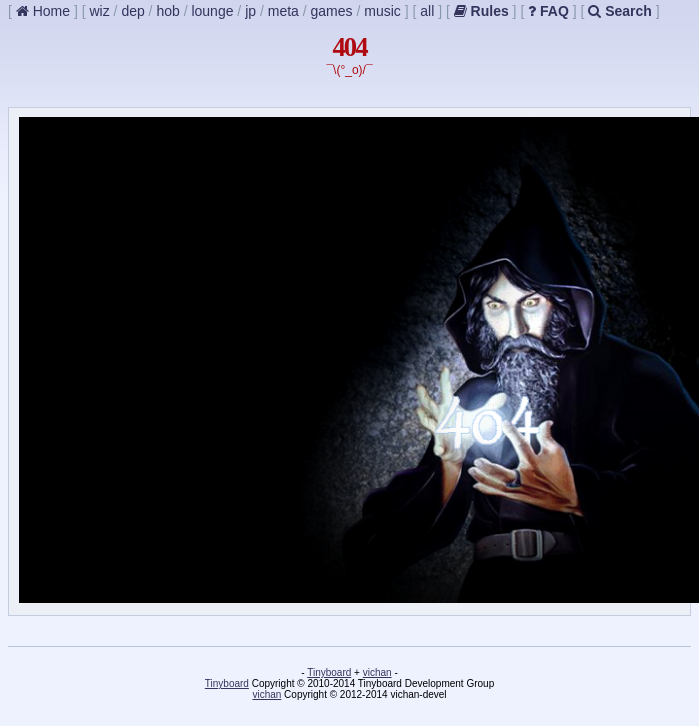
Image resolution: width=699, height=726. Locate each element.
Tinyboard (329, 672)
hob (167, 11)
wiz (99, 11)
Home (43, 11)
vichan (377, 672)
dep (132, 11)
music (382, 11)
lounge (212, 11)
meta (283, 11)
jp (250, 11)
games (332, 11)
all (427, 11)
